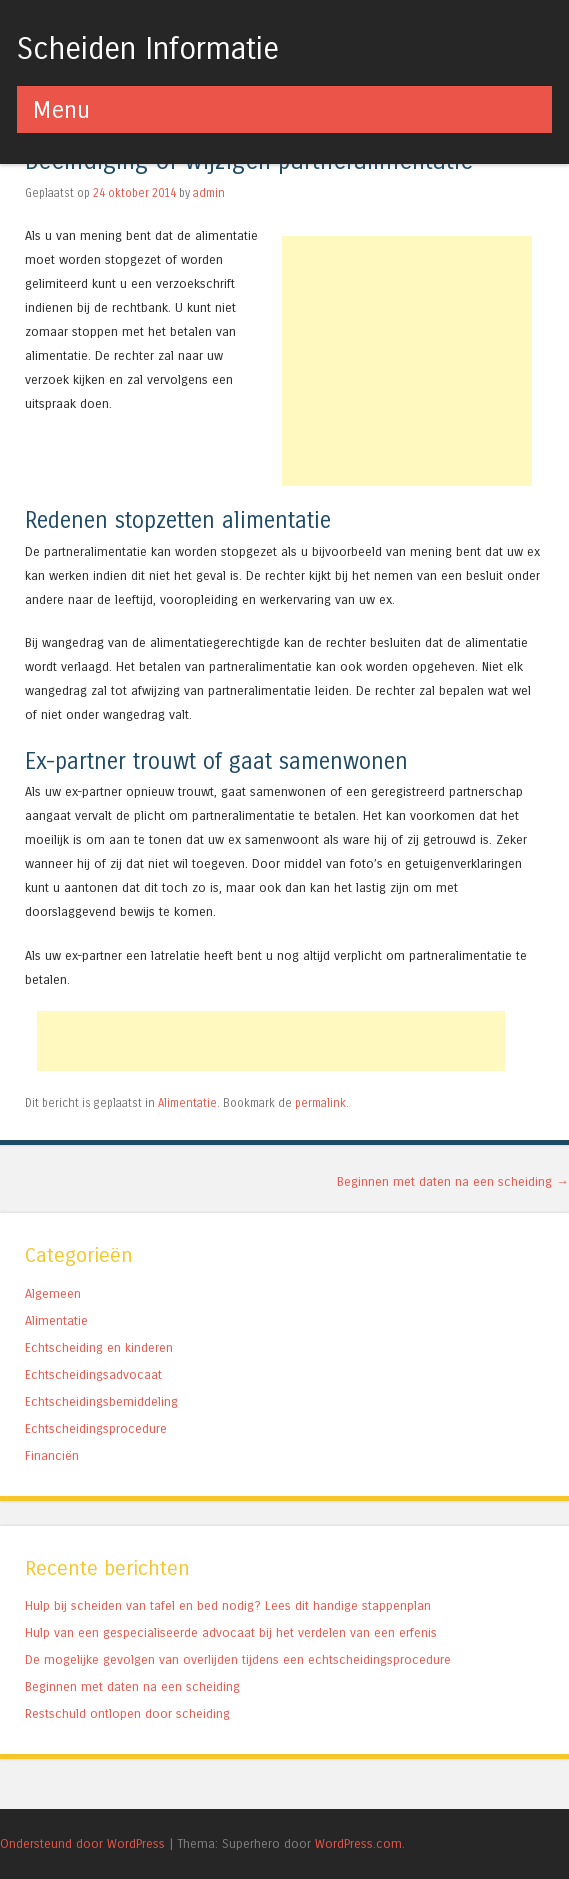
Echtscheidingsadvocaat (93, 1374)
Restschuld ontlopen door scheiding (127, 1713)
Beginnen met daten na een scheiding (453, 1181)
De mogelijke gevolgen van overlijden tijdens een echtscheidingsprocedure (238, 1659)
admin (209, 193)
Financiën (52, 1455)
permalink (320, 1103)
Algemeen (53, 1293)
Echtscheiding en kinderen (99, 1347)
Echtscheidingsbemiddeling (101, 1401)
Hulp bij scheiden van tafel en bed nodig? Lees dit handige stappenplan (228, 1605)
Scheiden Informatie (148, 49)
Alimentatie (187, 1103)
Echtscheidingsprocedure (96, 1428)
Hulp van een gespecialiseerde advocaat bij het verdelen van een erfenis (231, 1632)
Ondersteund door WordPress (82, 1843)
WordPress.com (358, 1843)
